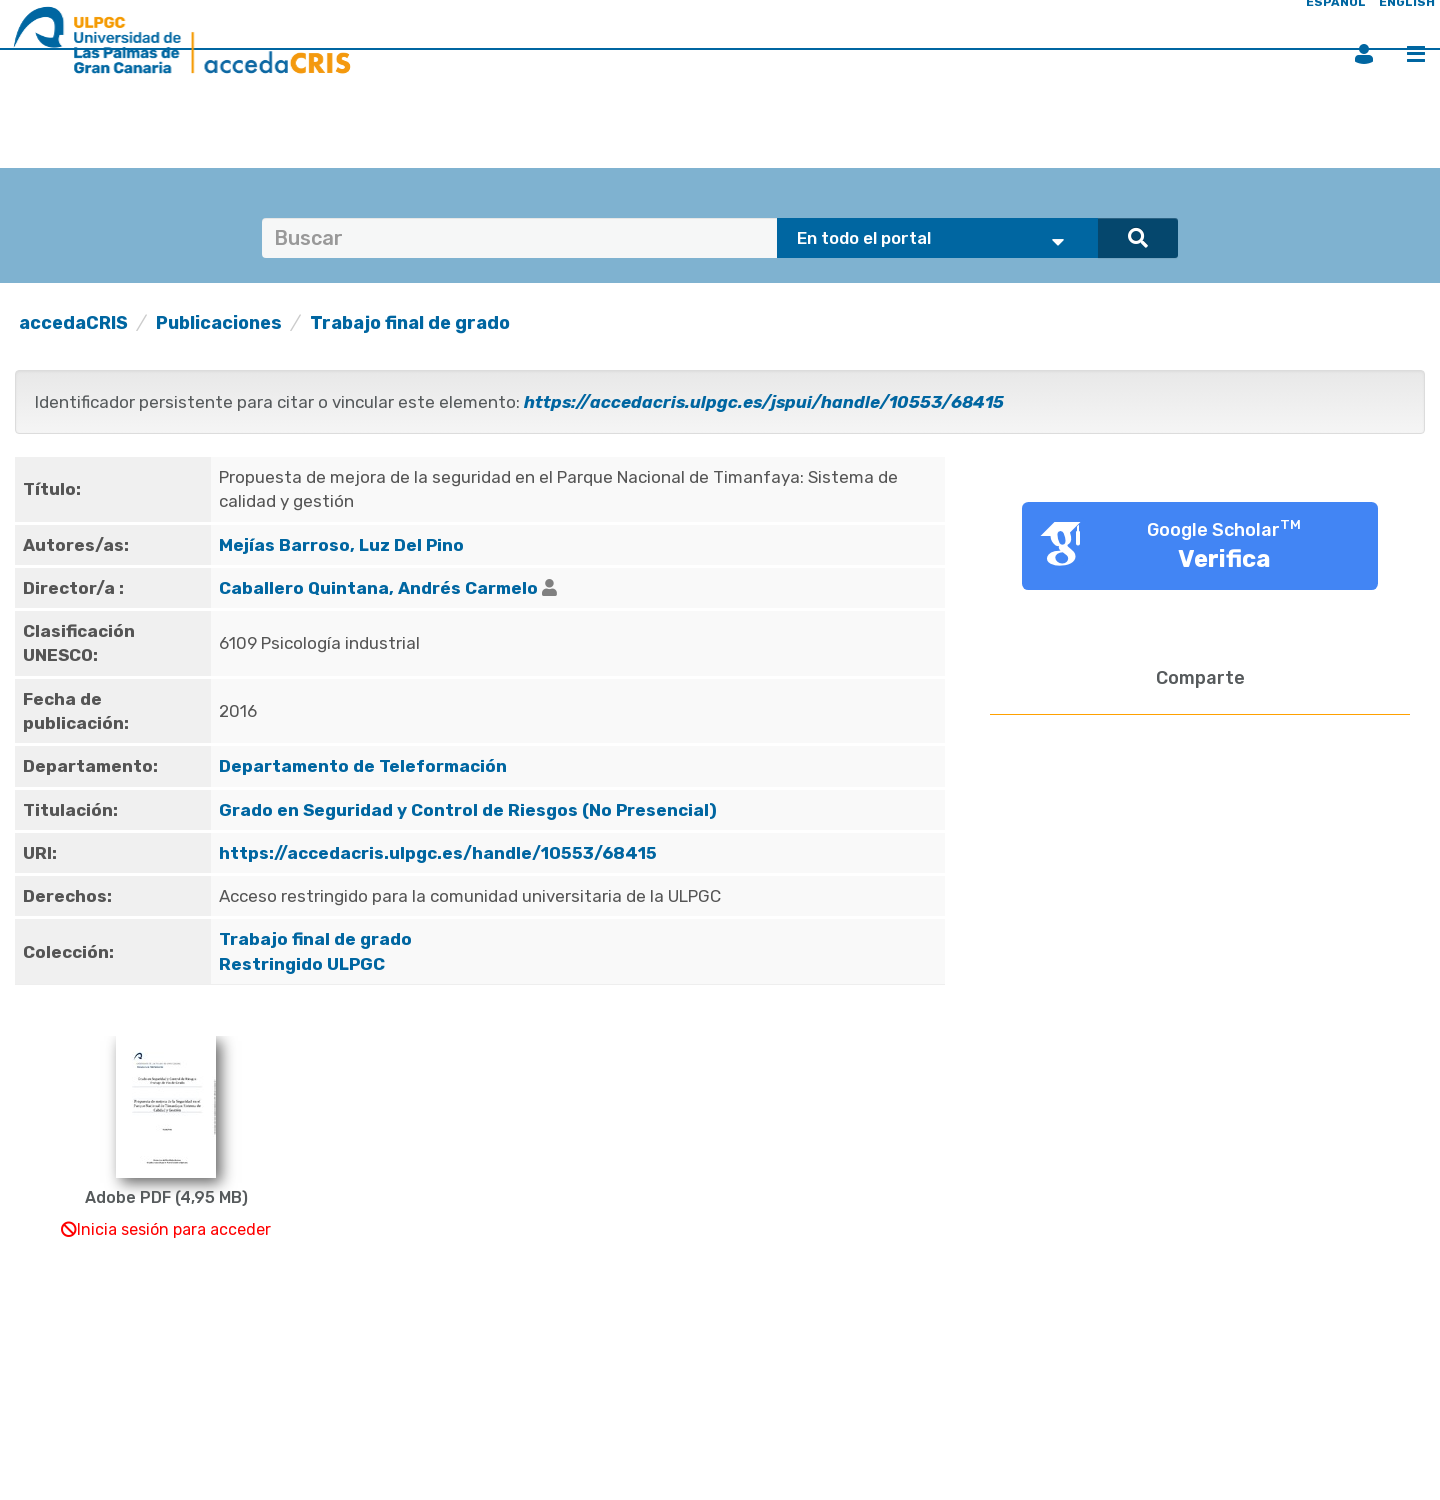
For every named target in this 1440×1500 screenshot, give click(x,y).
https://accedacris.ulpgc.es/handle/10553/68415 (438, 853)
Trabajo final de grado (410, 323)
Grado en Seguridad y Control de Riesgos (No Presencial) (468, 810)
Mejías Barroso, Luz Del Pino (341, 545)
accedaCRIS (73, 323)
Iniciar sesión (1364, 54)
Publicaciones (219, 323)
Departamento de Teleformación (363, 766)
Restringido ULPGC (302, 964)
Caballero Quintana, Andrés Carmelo (378, 588)
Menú (1416, 54)
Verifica (1224, 559)
